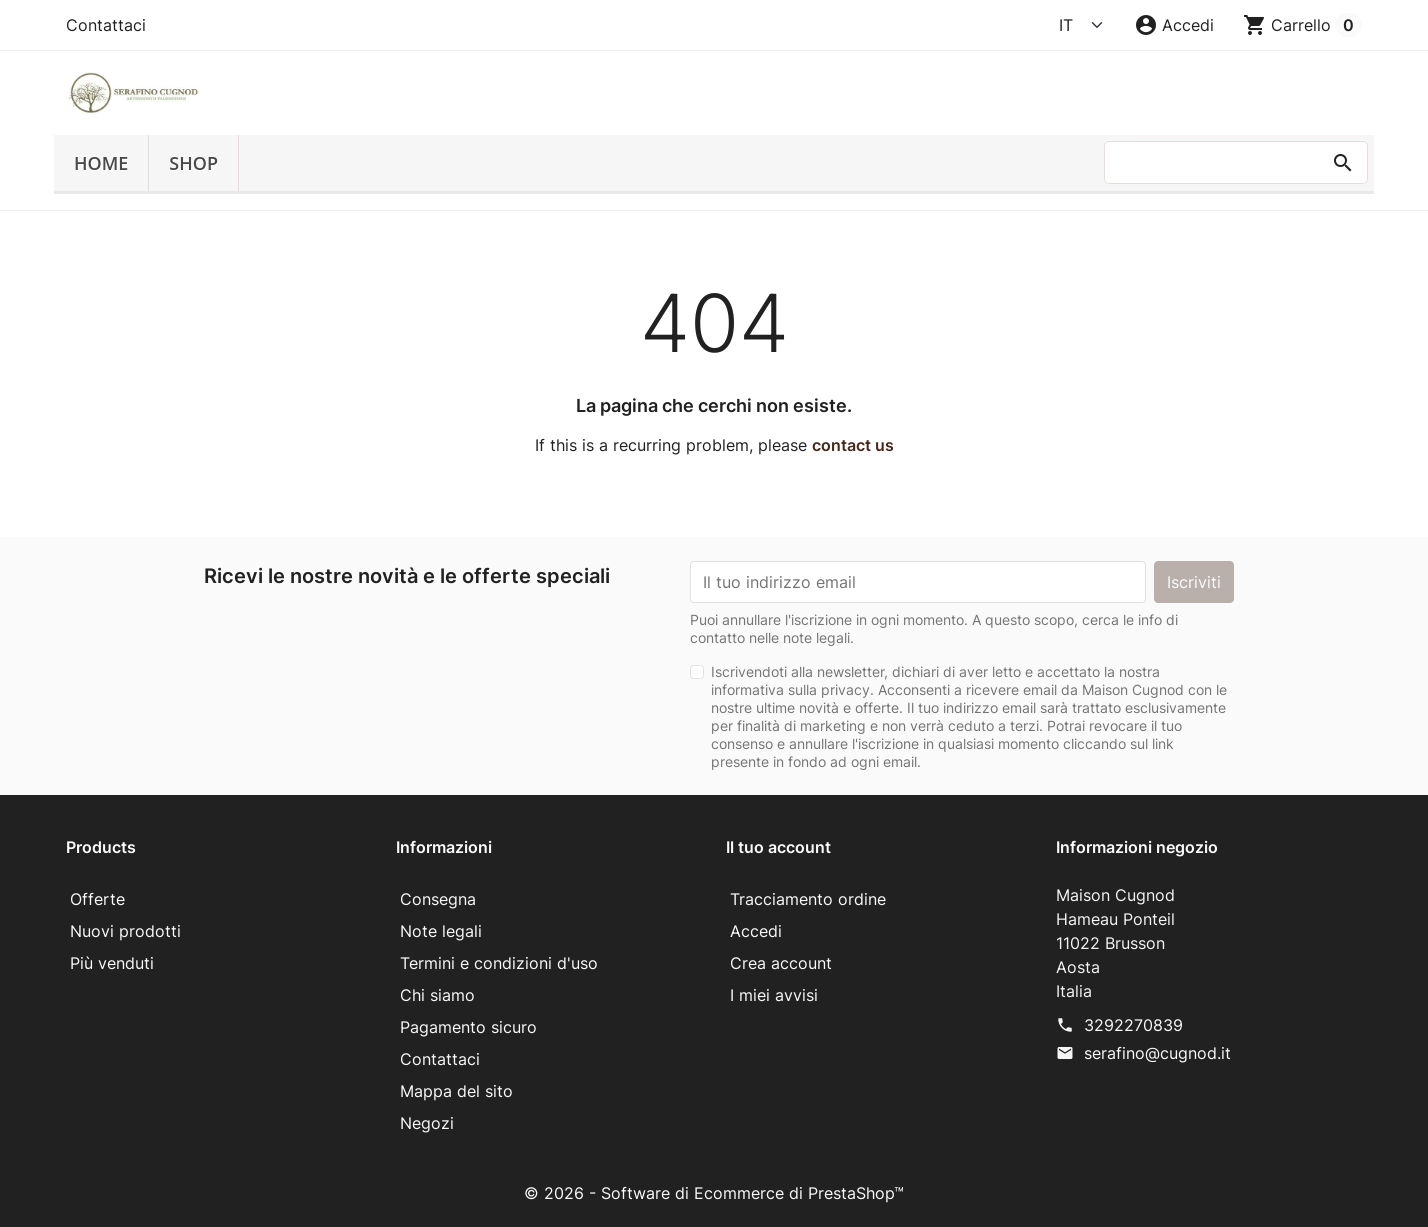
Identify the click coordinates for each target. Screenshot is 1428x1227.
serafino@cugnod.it (1157, 1053)
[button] (1174, 25)
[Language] (1082, 25)
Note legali (441, 931)
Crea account (781, 963)
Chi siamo (437, 995)
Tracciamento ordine (808, 899)
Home (101, 163)
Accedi (756, 931)
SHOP (193, 163)
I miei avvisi (774, 995)
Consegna (438, 899)
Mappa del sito (456, 1091)
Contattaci (106, 25)
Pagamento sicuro (468, 1027)
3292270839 (1133, 1025)
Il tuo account (778, 847)
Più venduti (112, 963)
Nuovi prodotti (125, 931)
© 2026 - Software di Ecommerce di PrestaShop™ (714, 1193)
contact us (853, 445)
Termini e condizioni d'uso (499, 963)
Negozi (427, 1123)
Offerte (97, 899)
